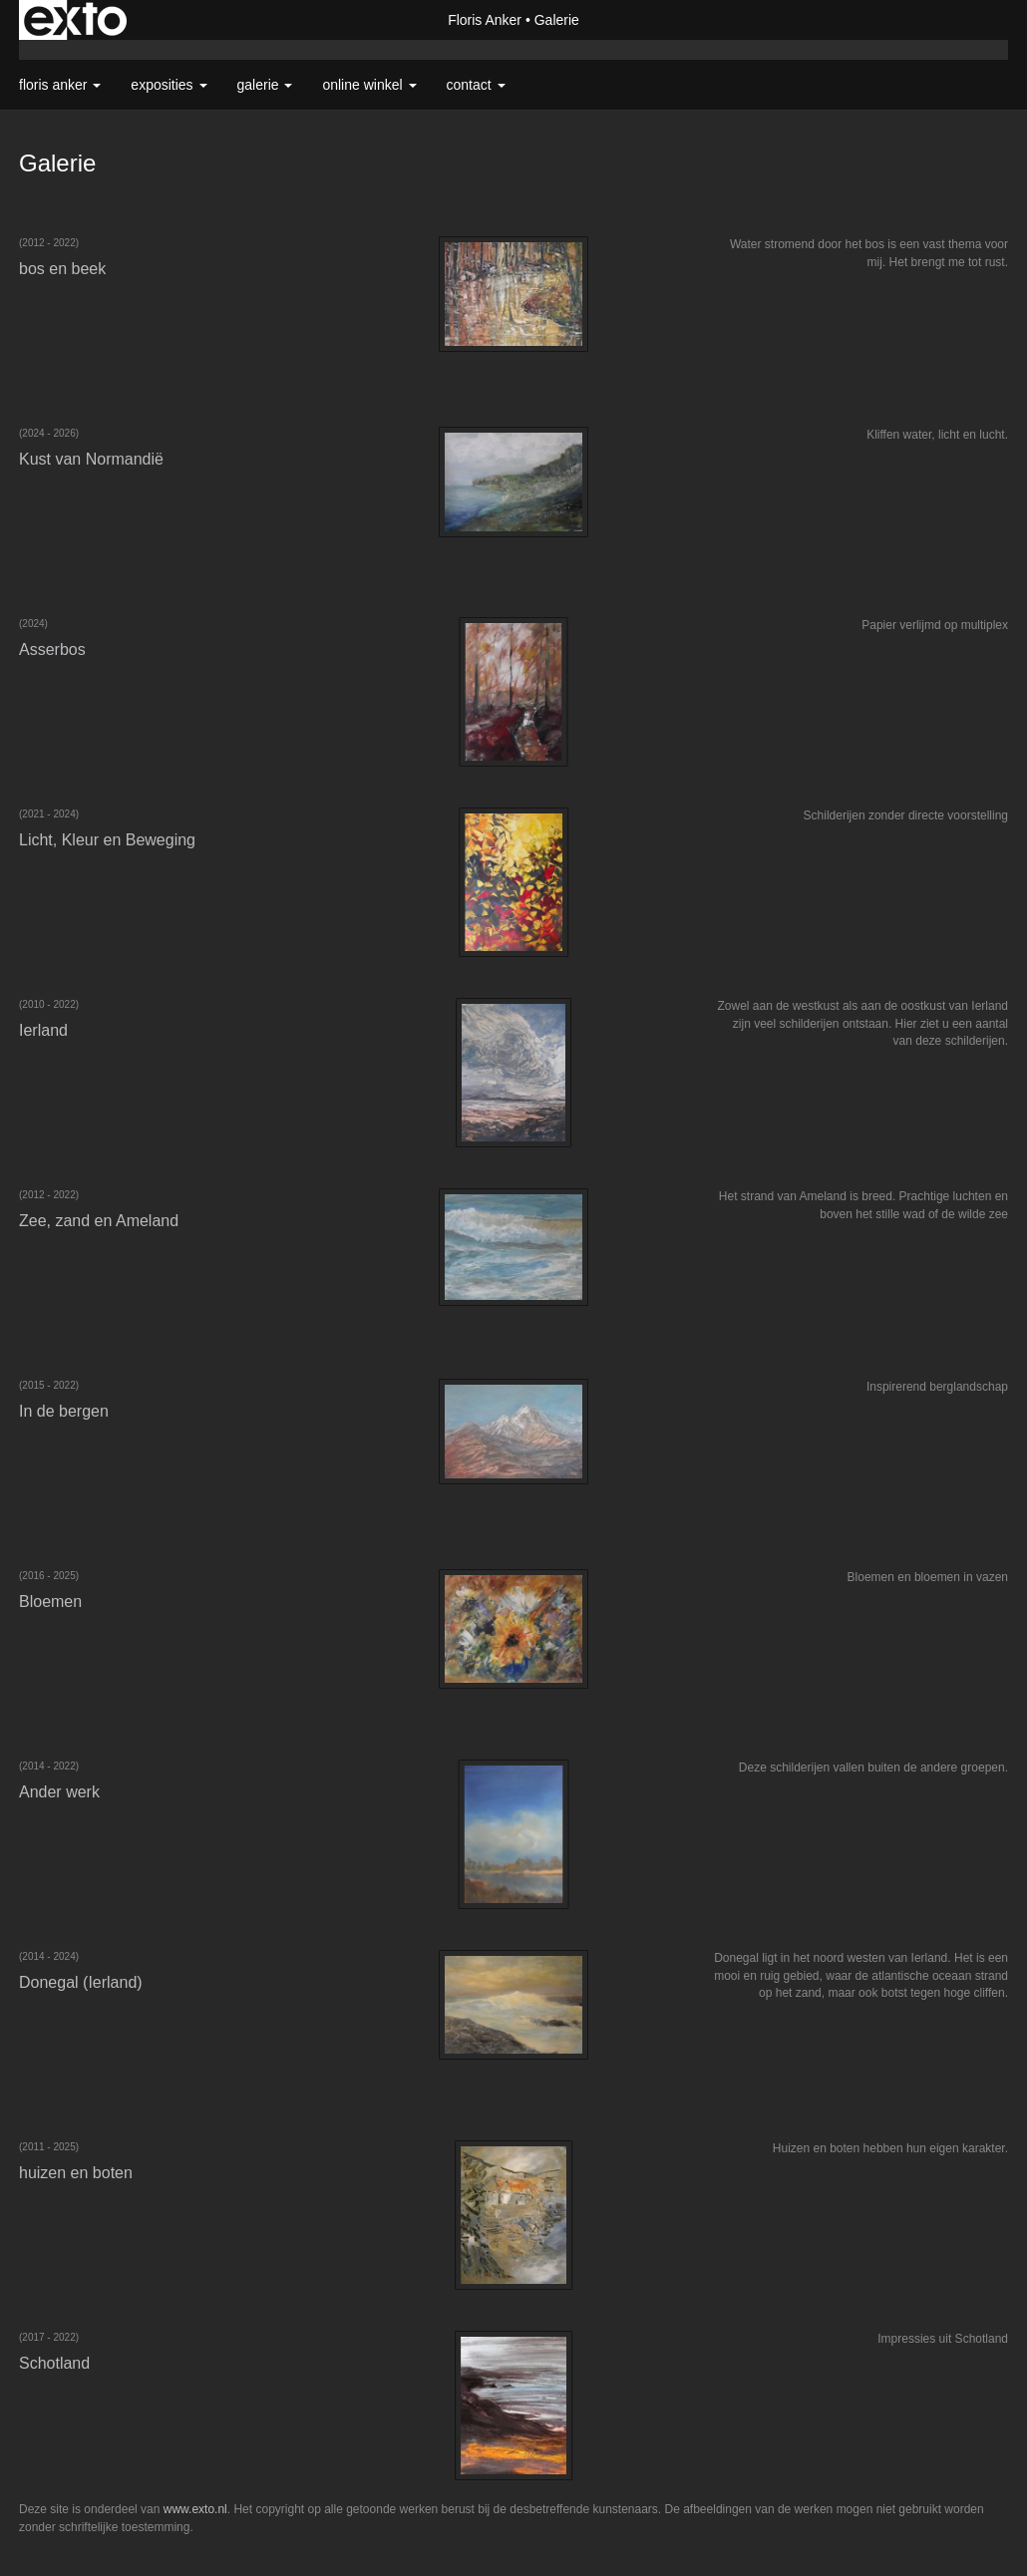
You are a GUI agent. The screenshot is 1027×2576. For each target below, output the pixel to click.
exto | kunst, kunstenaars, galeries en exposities (75, 20)
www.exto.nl (195, 2509)
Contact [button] (476, 85)
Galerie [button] (265, 85)
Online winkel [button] (369, 85)
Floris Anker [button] (60, 85)
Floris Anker (484, 20)
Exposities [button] (168, 85)
